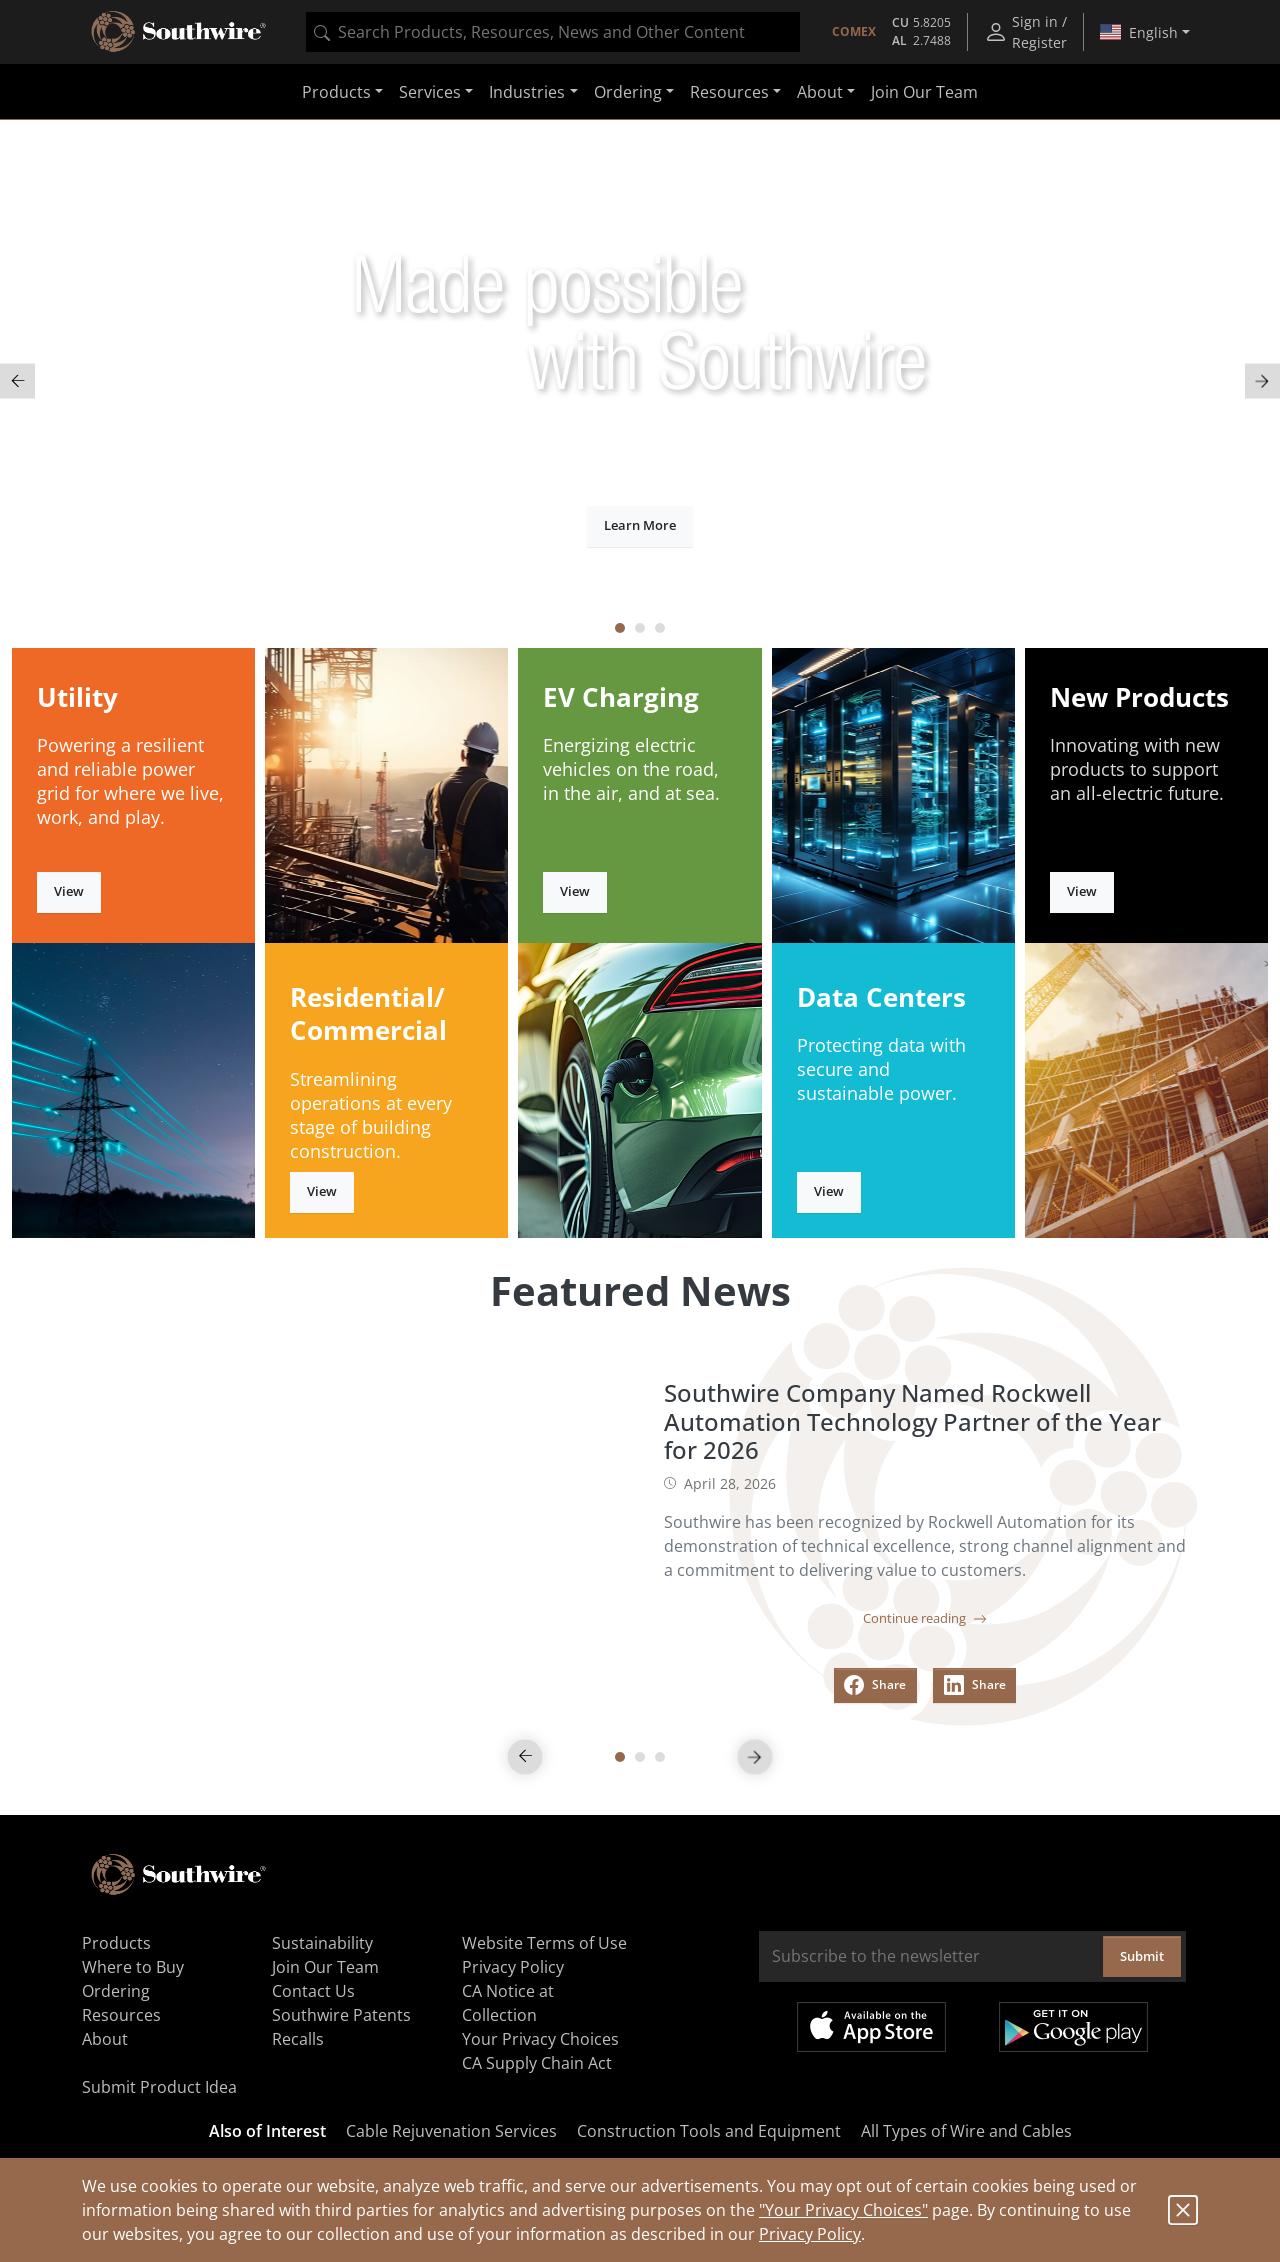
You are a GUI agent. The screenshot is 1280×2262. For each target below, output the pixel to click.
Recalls (298, 2039)
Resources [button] (729, 92)
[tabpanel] (640, 381)
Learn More (640, 525)
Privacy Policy (810, 2234)
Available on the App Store (871, 2027)
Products (116, 1943)
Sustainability (322, 1943)
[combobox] (553, 32)
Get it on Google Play (1073, 2027)
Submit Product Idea (159, 2087)
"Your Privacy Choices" (843, 2210)
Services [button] (430, 92)
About (105, 2039)
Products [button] (336, 92)
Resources (121, 2015)
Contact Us (313, 1991)
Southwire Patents (341, 2015)
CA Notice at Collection (508, 2003)
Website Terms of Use (544, 1943)
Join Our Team (924, 92)
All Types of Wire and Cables (966, 2131)
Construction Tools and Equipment (709, 2131)
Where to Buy (133, 1967)
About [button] (820, 92)
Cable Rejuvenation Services (451, 2131)
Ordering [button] (628, 92)
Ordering (116, 1991)
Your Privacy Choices (540, 2039)
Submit (1142, 1956)
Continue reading (925, 1618)
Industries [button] (527, 92)
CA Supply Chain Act (537, 2063)
